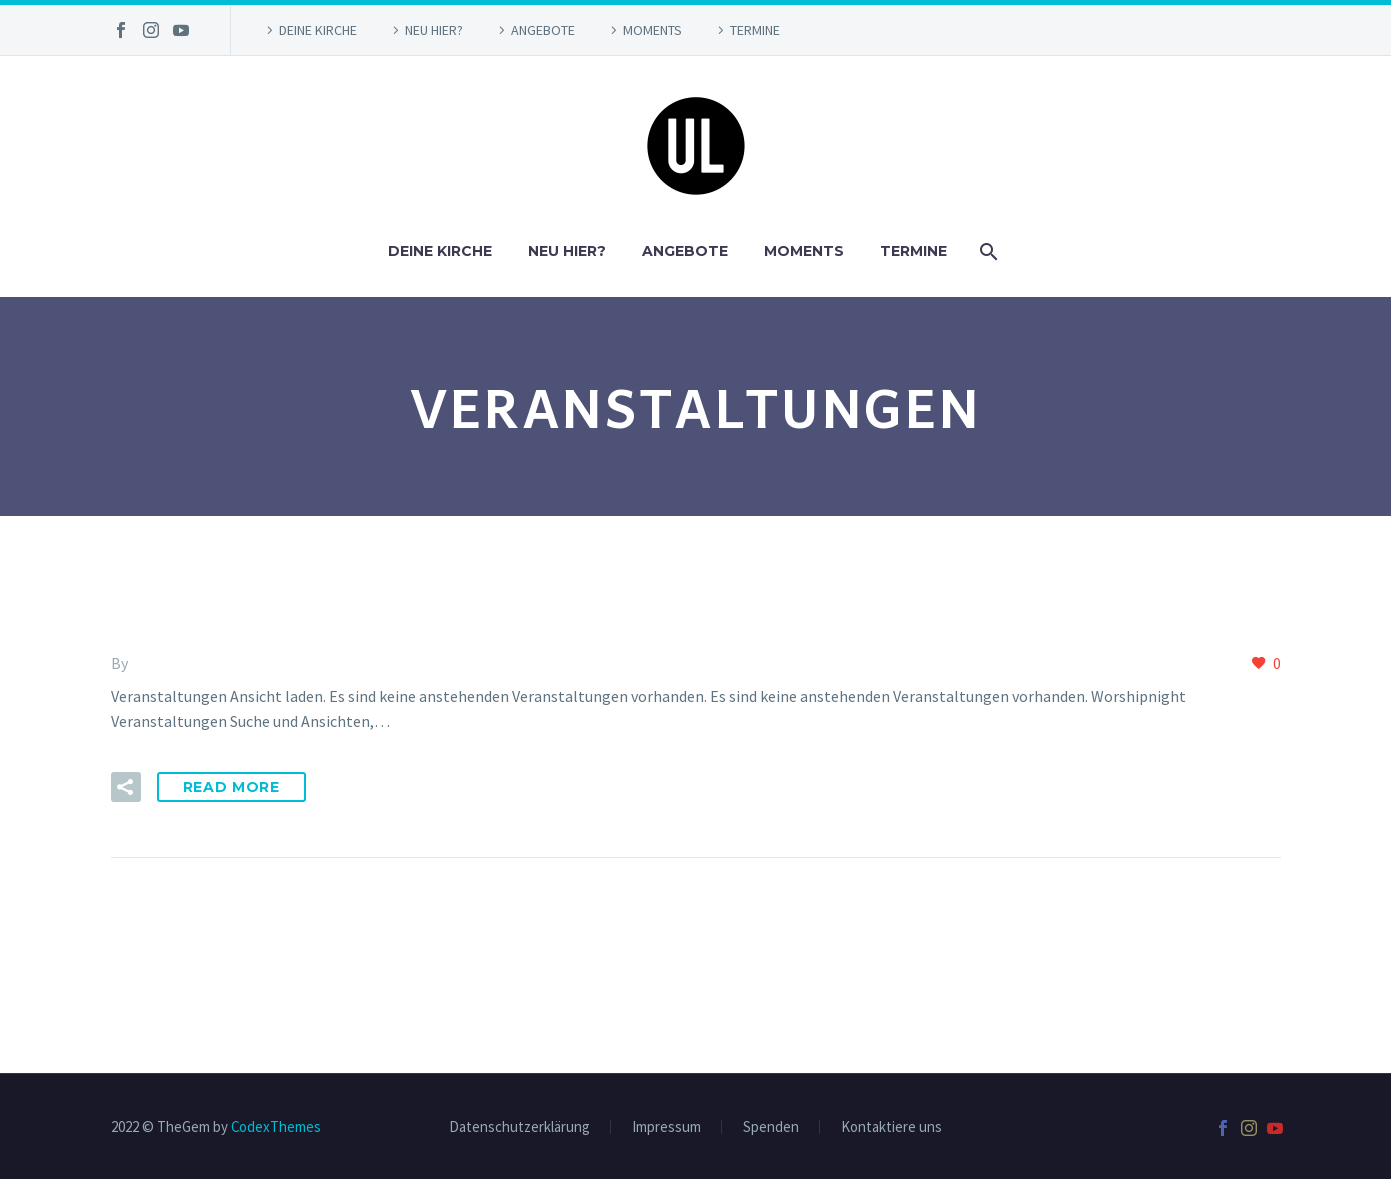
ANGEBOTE (543, 30)
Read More (231, 787)
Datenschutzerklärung (519, 1127)
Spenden (771, 1127)
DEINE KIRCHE (318, 30)
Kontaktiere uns (891, 1127)
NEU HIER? (434, 30)
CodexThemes (276, 1126)
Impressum (666, 1127)
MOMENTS (652, 30)
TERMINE (755, 30)
